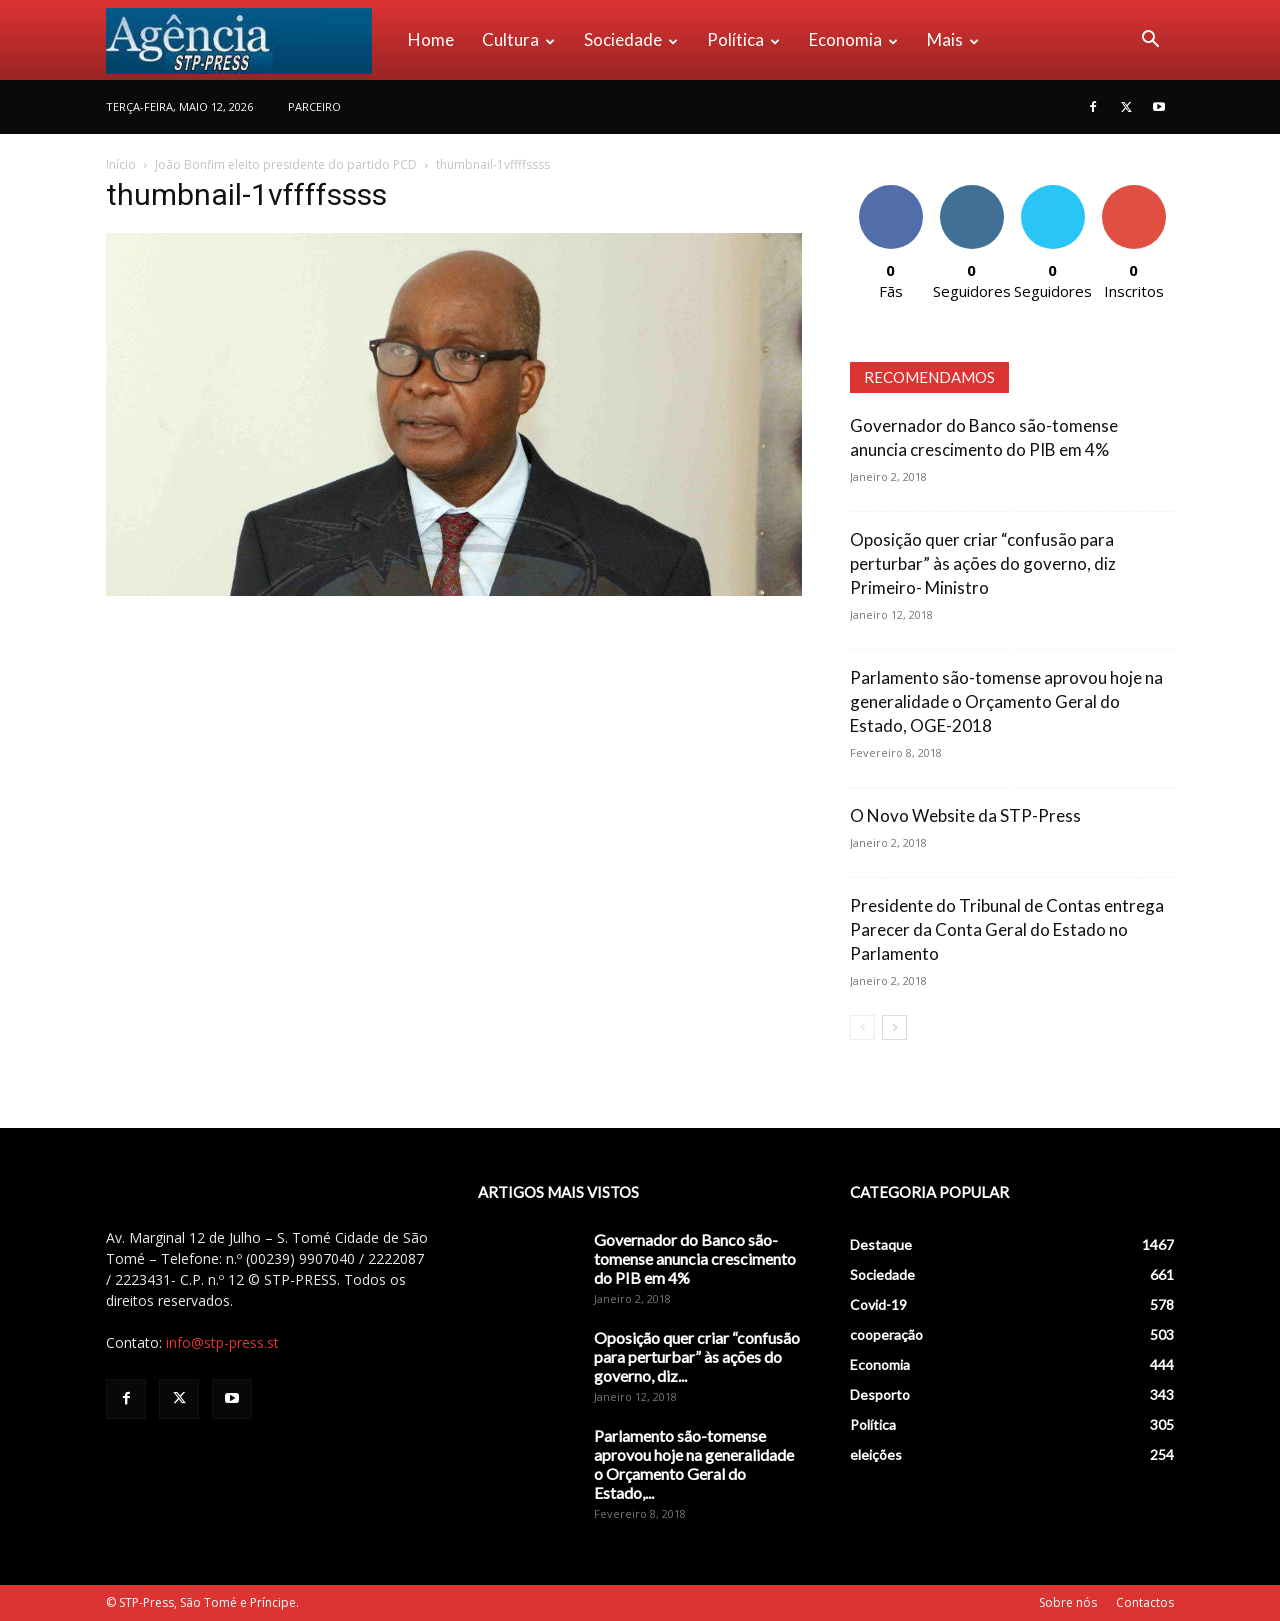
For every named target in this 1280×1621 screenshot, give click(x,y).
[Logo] (250, 40)
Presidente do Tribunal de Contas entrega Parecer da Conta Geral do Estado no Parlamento (1007, 929)
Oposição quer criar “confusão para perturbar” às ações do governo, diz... (697, 1356)
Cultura (518, 39)
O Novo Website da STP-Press (965, 815)
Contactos (1145, 1602)
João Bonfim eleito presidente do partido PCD (286, 164)
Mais (953, 39)
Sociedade (631, 39)
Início (121, 164)
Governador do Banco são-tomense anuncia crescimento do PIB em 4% (695, 1258)
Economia (853, 39)
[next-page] (894, 1027)
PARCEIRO (314, 106)
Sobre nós (1068, 1602)
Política (743, 39)
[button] (1150, 41)
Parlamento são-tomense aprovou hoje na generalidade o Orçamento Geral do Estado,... (694, 1464)
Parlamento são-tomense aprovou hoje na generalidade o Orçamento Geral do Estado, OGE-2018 (1006, 701)
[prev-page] (862, 1027)
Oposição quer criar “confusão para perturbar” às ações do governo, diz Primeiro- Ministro (983, 563)
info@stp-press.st (222, 1342)
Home (431, 39)
